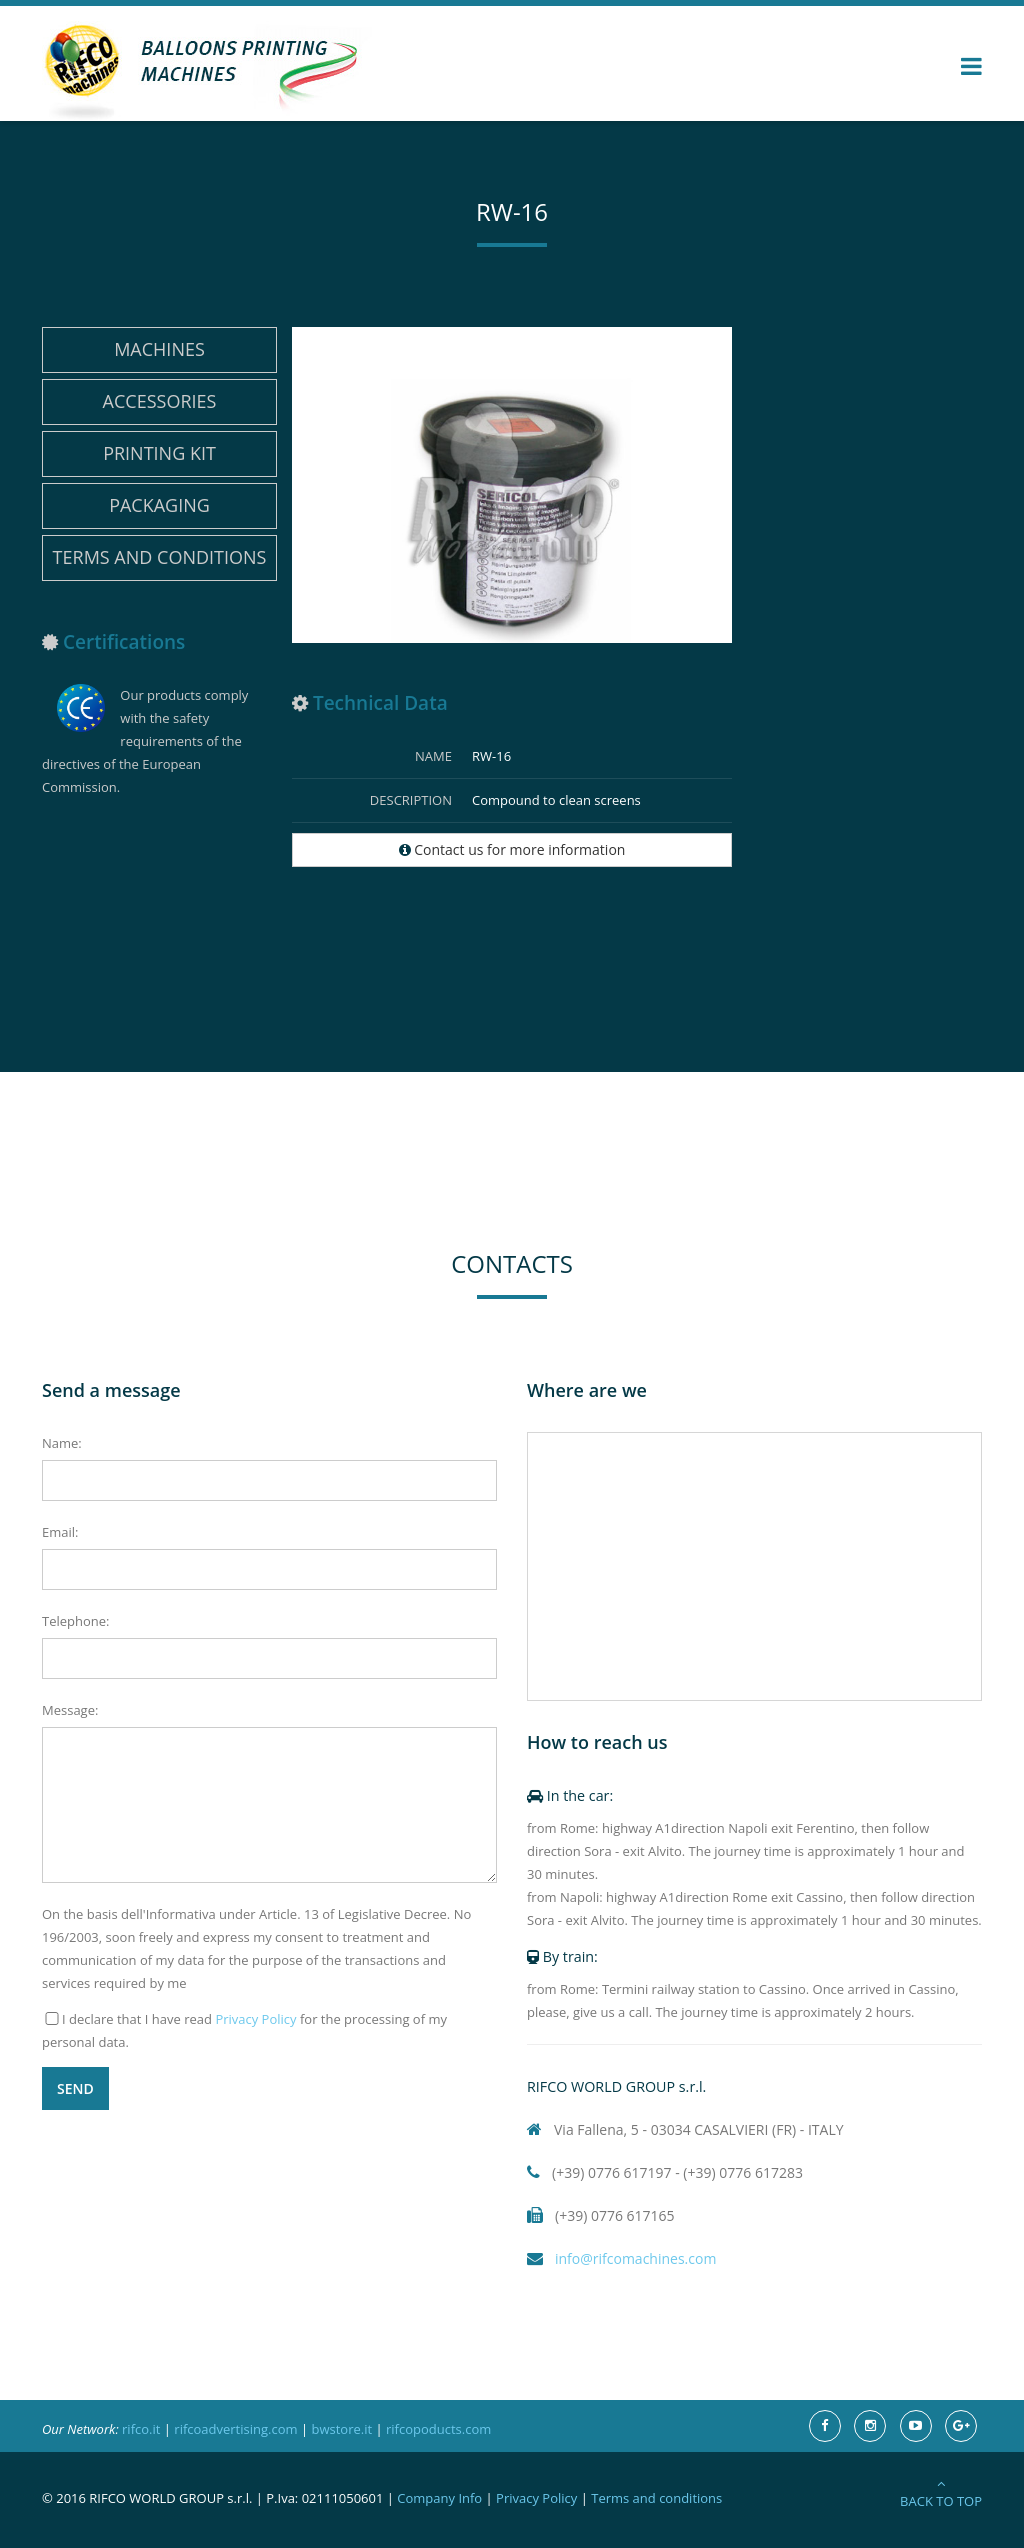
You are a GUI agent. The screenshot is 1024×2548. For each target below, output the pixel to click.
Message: (70, 1710)
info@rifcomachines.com (621, 2258)
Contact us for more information (512, 849)
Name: (62, 1443)
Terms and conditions (160, 557)
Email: (60, 1532)
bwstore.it (341, 2429)
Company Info (439, 2498)
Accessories (160, 401)
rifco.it (141, 2429)
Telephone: (75, 1621)
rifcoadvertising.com (235, 2429)
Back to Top (941, 2493)
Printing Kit (159, 453)
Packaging (159, 505)
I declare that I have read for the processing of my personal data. (244, 2030)
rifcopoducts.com (438, 2429)
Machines (159, 349)
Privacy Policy (255, 2019)
